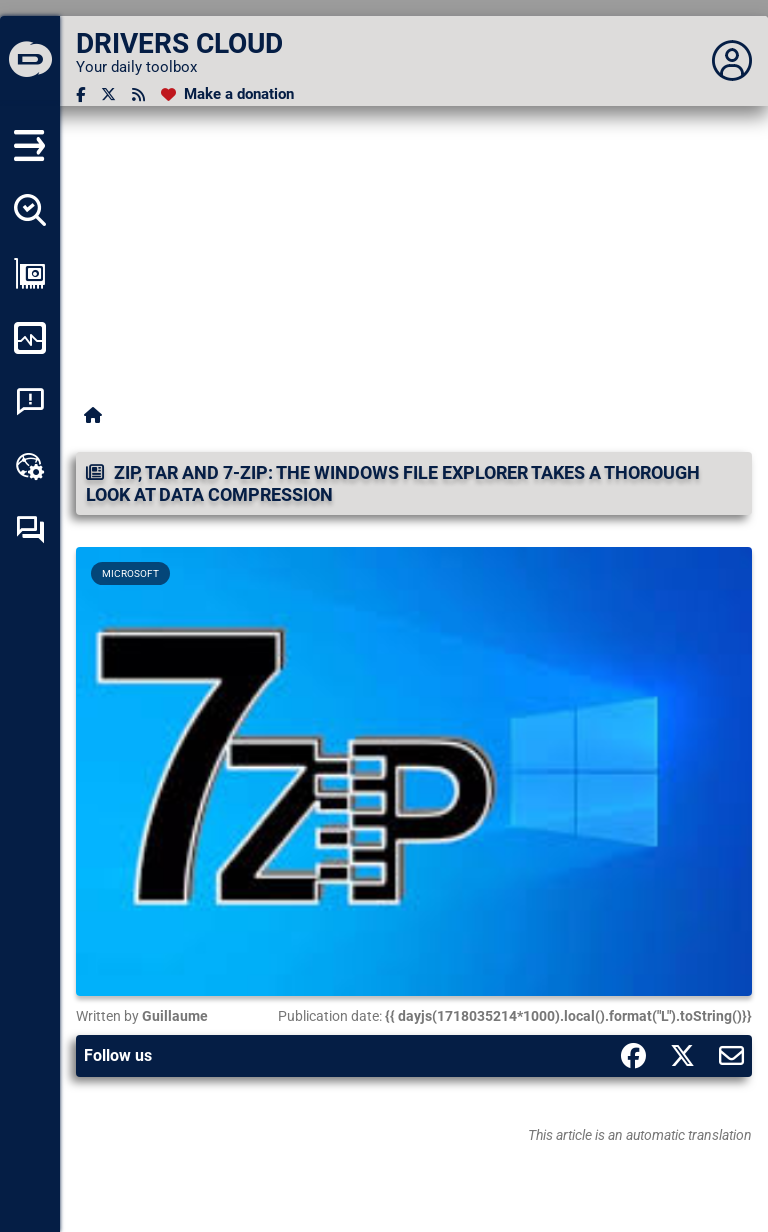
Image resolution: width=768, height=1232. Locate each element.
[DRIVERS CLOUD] (30, 61)
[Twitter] (108, 94)
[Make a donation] (227, 94)
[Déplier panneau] (732, 61)
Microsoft (130, 573)
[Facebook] (80, 94)
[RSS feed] (138, 94)
